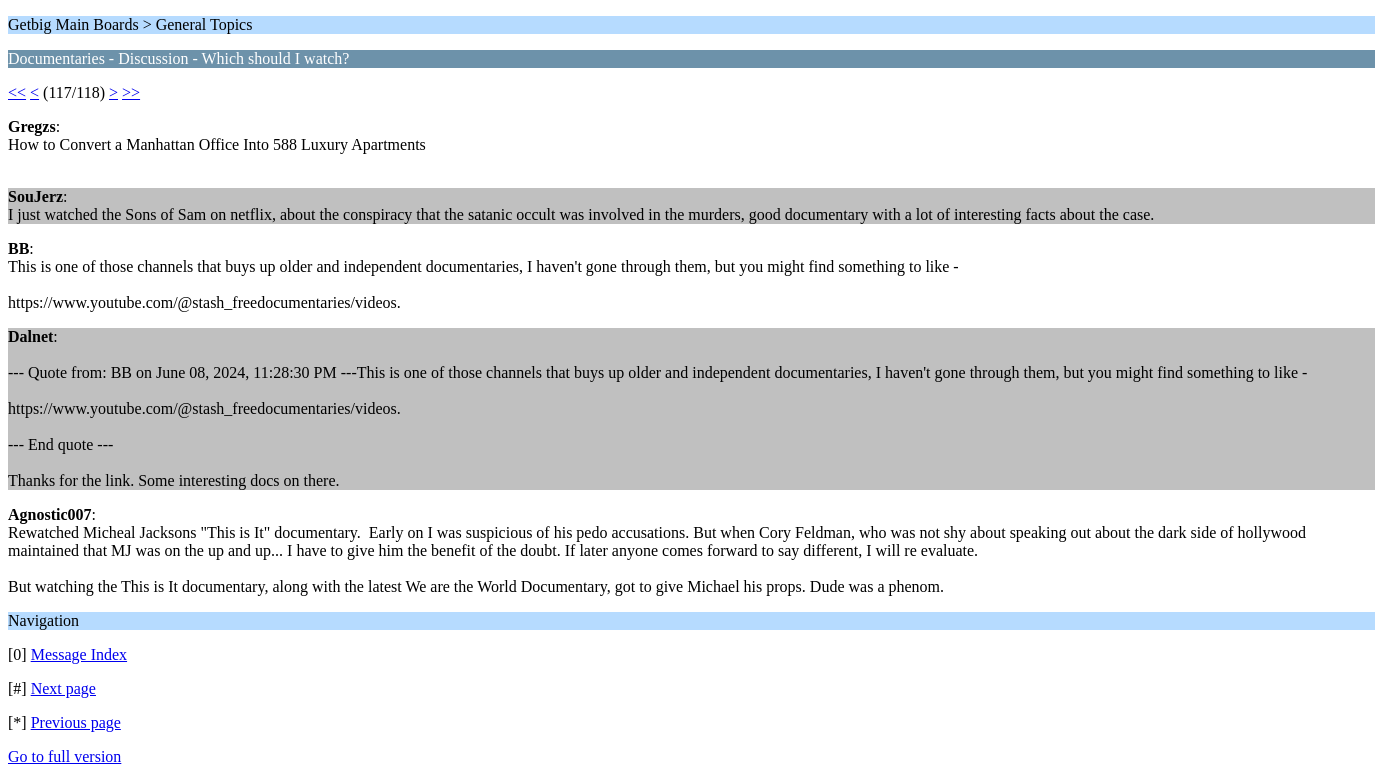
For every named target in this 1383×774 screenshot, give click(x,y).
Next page (63, 688)
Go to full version (64, 756)
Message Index (79, 654)
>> (131, 92)
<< (17, 92)
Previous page (76, 722)
